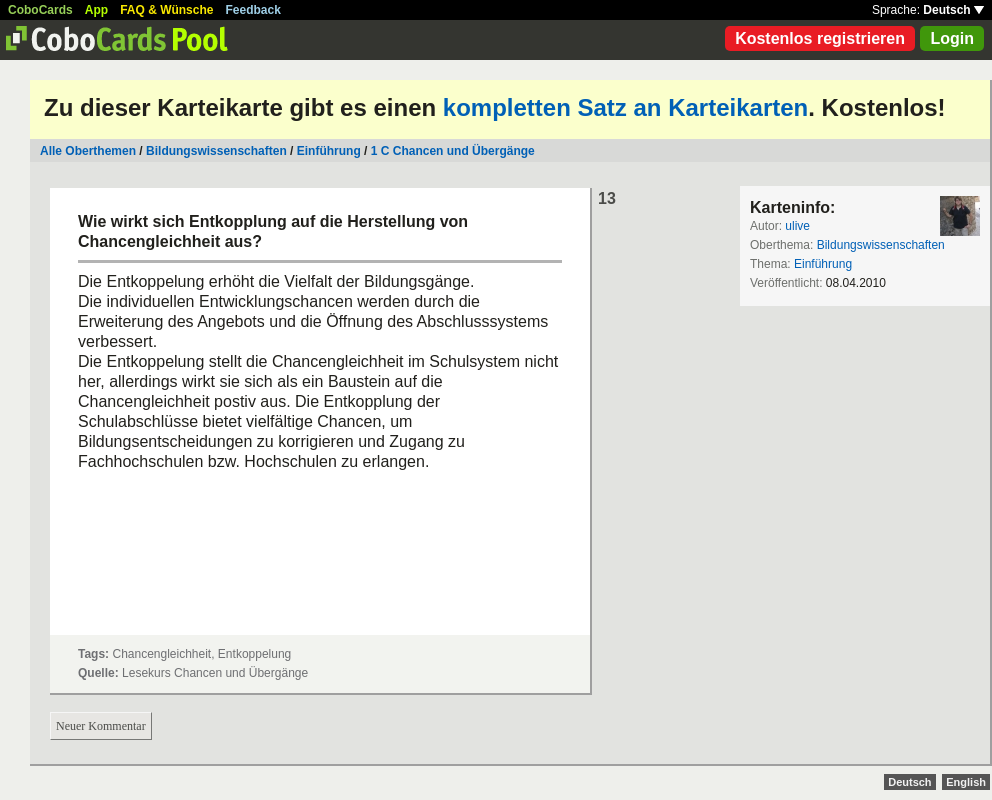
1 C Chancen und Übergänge (453, 151)
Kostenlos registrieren (820, 38)
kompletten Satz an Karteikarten (625, 107)
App (96, 10)
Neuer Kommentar (101, 726)
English (966, 782)
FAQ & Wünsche (166, 10)
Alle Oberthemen (88, 151)
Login (952, 38)
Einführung (329, 151)
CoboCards (40, 10)
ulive (797, 226)
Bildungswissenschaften (216, 151)
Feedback (253, 10)
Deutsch (953, 10)
